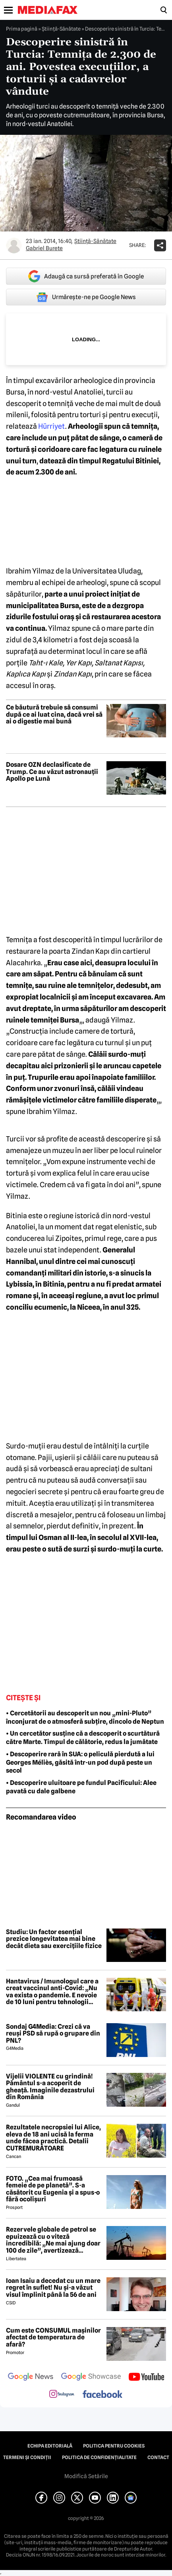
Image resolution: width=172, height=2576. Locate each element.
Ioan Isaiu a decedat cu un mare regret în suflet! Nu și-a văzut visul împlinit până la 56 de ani (53, 2287)
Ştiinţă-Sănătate (61, 28)
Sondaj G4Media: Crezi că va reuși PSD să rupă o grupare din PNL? (53, 2033)
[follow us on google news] (30, 2377)
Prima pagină (21, 28)
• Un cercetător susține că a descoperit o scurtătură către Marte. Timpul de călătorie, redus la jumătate (83, 1738)
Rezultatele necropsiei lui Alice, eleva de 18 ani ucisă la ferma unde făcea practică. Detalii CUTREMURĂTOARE (53, 2138)
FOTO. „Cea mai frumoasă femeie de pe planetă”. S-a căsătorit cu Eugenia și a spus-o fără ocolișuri (53, 2189)
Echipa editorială (49, 2446)
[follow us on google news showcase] (91, 2377)
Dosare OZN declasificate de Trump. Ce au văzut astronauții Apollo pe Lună (52, 771)
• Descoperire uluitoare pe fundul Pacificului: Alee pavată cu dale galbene (81, 1787)
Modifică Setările (86, 2476)
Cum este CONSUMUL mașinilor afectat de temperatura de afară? (53, 2337)
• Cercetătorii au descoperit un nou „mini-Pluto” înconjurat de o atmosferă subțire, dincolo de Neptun (85, 1717)
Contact (158, 2457)
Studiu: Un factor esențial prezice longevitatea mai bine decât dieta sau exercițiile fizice (54, 1939)
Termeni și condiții (27, 2457)
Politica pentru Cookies (114, 2446)
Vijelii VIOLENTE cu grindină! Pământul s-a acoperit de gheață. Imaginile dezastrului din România (50, 2087)
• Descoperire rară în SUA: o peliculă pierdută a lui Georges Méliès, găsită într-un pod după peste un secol (80, 1762)
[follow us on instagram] (61, 2394)
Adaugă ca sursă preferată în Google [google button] (86, 276)
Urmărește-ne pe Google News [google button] (86, 297)
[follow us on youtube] (146, 2377)
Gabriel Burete (44, 248)
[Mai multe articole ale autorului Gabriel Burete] (14, 245)
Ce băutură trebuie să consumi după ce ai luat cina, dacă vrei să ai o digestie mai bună (54, 714)
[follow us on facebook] (102, 2394)
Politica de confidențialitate (99, 2457)
